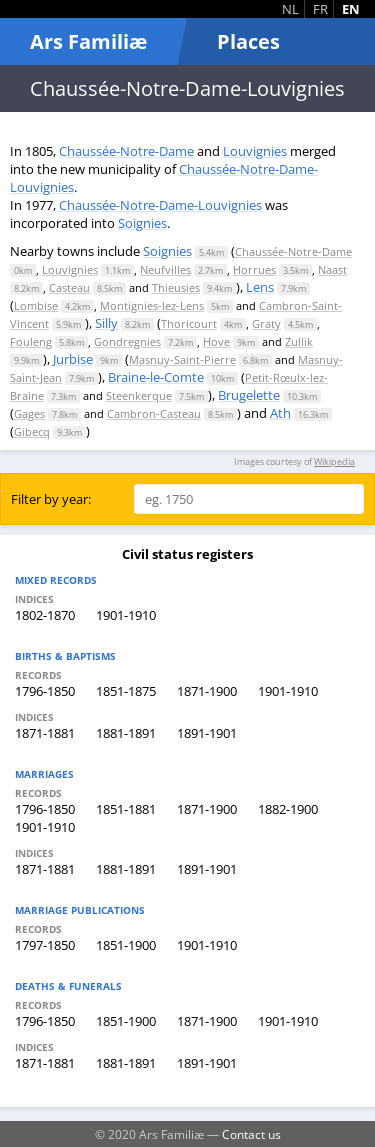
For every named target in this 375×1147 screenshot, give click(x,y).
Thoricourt (189, 323)
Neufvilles (165, 269)
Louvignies (255, 151)
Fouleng (31, 341)
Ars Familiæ (88, 41)
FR (320, 9)
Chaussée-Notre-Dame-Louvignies (160, 205)
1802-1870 (45, 615)
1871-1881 (45, 733)
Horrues (254, 269)
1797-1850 (45, 945)
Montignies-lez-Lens (152, 305)
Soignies (142, 223)
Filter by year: (51, 499)
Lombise (36, 305)
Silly (106, 323)
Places (248, 41)
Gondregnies (127, 341)
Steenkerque (139, 395)
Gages (29, 413)
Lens (260, 287)
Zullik (299, 341)
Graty (266, 323)
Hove (216, 341)
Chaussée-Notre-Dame (126, 151)
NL (290, 9)
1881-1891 (126, 733)
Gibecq (32, 431)
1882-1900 (288, 809)
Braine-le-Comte (156, 377)
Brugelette (249, 395)
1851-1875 (126, 691)
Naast (332, 269)
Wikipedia (334, 461)
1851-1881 (126, 809)
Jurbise (73, 359)
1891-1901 (207, 733)
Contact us (251, 1134)
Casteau (69, 287)
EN (351, 9)
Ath (280, 413)
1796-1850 (45, 691)
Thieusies (176, 287)
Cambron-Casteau (154, 413)
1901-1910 (126, 615)
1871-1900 (207, 691)
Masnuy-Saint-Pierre (182, 359)
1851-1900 (126, 945)
